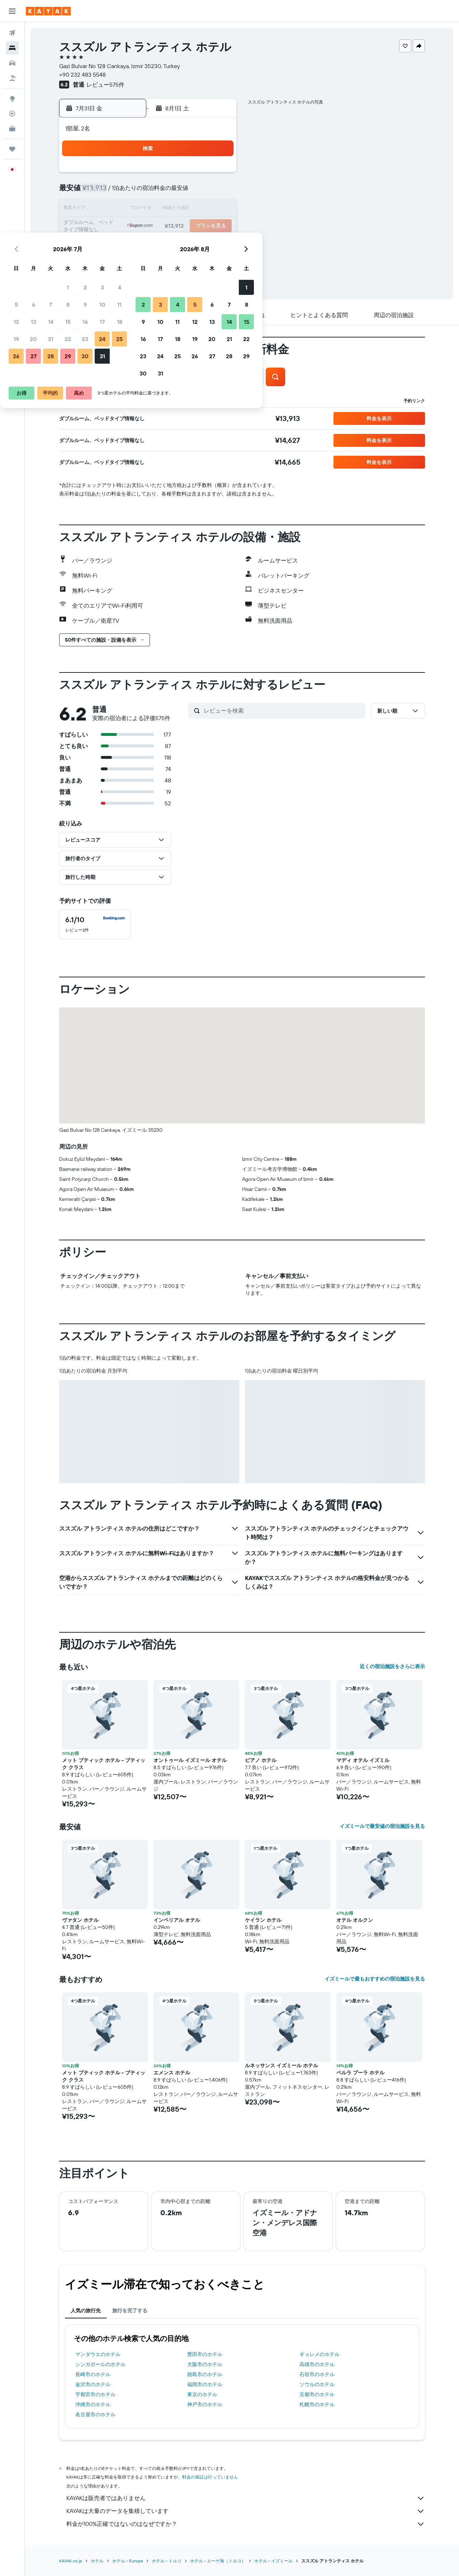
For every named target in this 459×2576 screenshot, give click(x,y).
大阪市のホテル (204, 2364)
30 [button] (183, 243)
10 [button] (201, 192)
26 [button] (114, 243)
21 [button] (149, 226)
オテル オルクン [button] (354, 1920)
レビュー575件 (105, 84)
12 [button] (114, 209)
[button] (12, 11)
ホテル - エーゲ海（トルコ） (218, 2560)
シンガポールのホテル (100, 2364)
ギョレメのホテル (319, 2354)
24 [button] (200, 226)
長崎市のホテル (92, 2374)
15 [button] (166, 209)
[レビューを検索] (282, 710)
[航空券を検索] (12, 33)
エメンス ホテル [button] (171, 2072)
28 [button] (149, 243)
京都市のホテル (317, 2394)
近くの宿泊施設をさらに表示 (392, 1666)
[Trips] (12, 149)
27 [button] (132, 243)
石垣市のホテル (317, 2374)
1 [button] (166, 174)
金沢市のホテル (92, 2384)
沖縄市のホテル (92, 2404)
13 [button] (131, 209)
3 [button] (200, 174)
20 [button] (131, 226)
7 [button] (148, 192)
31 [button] (200, 243)
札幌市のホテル (317, 2404)
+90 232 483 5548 (82, 74)
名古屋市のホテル (95, 2414)
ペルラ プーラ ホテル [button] (360, 2072)
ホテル (97, 2560)
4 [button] (217, 174)
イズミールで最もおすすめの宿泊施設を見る (375, 1979)
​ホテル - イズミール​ (273, 2560)
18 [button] (218, 209)
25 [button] (217, 226)
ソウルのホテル (317, 2384)
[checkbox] (95, 924)
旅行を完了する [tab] (129, 2310)
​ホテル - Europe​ (127, 2560)
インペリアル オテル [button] (176, 1920)
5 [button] (114, 192)
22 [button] (166, 226)
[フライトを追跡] (12, 113)
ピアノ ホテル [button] (260, 1760)
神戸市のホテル (204, 2404)
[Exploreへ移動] (12, 98)
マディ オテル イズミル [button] (362, 1760)
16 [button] (183, 209)
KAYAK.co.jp (70, 2560)
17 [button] (200, 209)
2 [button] (183, 174)
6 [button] (131, 192)
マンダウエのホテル (97, 2354)
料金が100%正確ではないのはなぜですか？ (245, 2524)
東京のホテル (202, 2394)
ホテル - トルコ (166, 2560)
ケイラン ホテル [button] (263, 1920)
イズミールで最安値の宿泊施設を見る (382, 1826)
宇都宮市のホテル (95, 2394)
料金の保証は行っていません (210, 2477)
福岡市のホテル (204, 2384)
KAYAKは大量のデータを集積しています (245, 2511)
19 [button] (114, 226)
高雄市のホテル (317, 2364)
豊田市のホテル (204, 2354)
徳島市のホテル (204, 2374)
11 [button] (218, 192)
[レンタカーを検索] (12, 63)
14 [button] (149, 209)
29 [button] (166, 243)
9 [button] (183, 192)
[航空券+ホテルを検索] (12, 78)
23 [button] (183, 226)
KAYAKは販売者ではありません (245, 2498)
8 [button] (166, 192)
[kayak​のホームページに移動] (48, 11)
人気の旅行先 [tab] (86, 2310)
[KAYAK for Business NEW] (12, 128)
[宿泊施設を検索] (12, 48)
